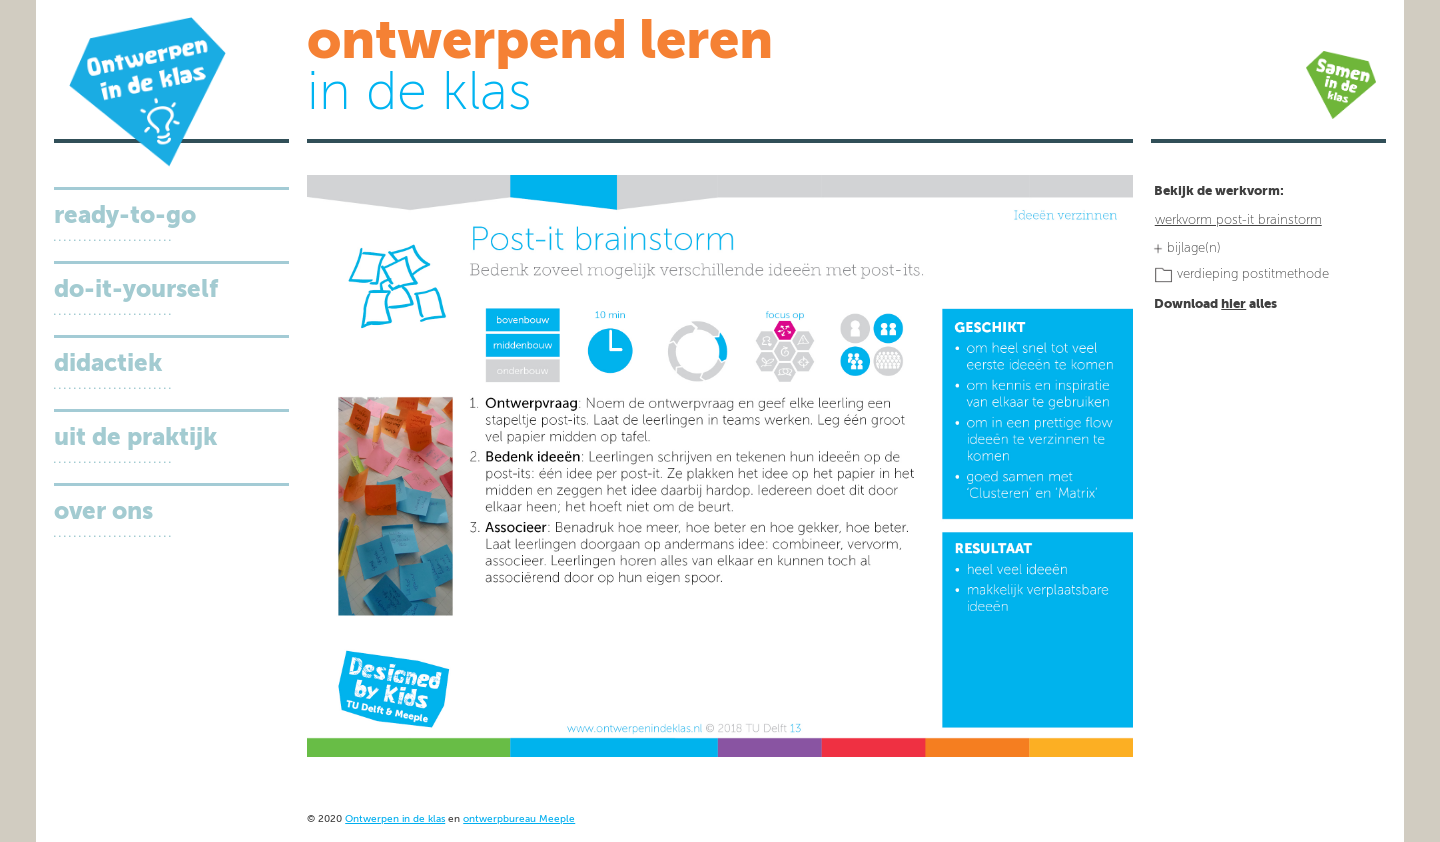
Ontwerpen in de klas (395, 819)
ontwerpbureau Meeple (519, 819)
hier (1233, 304)
